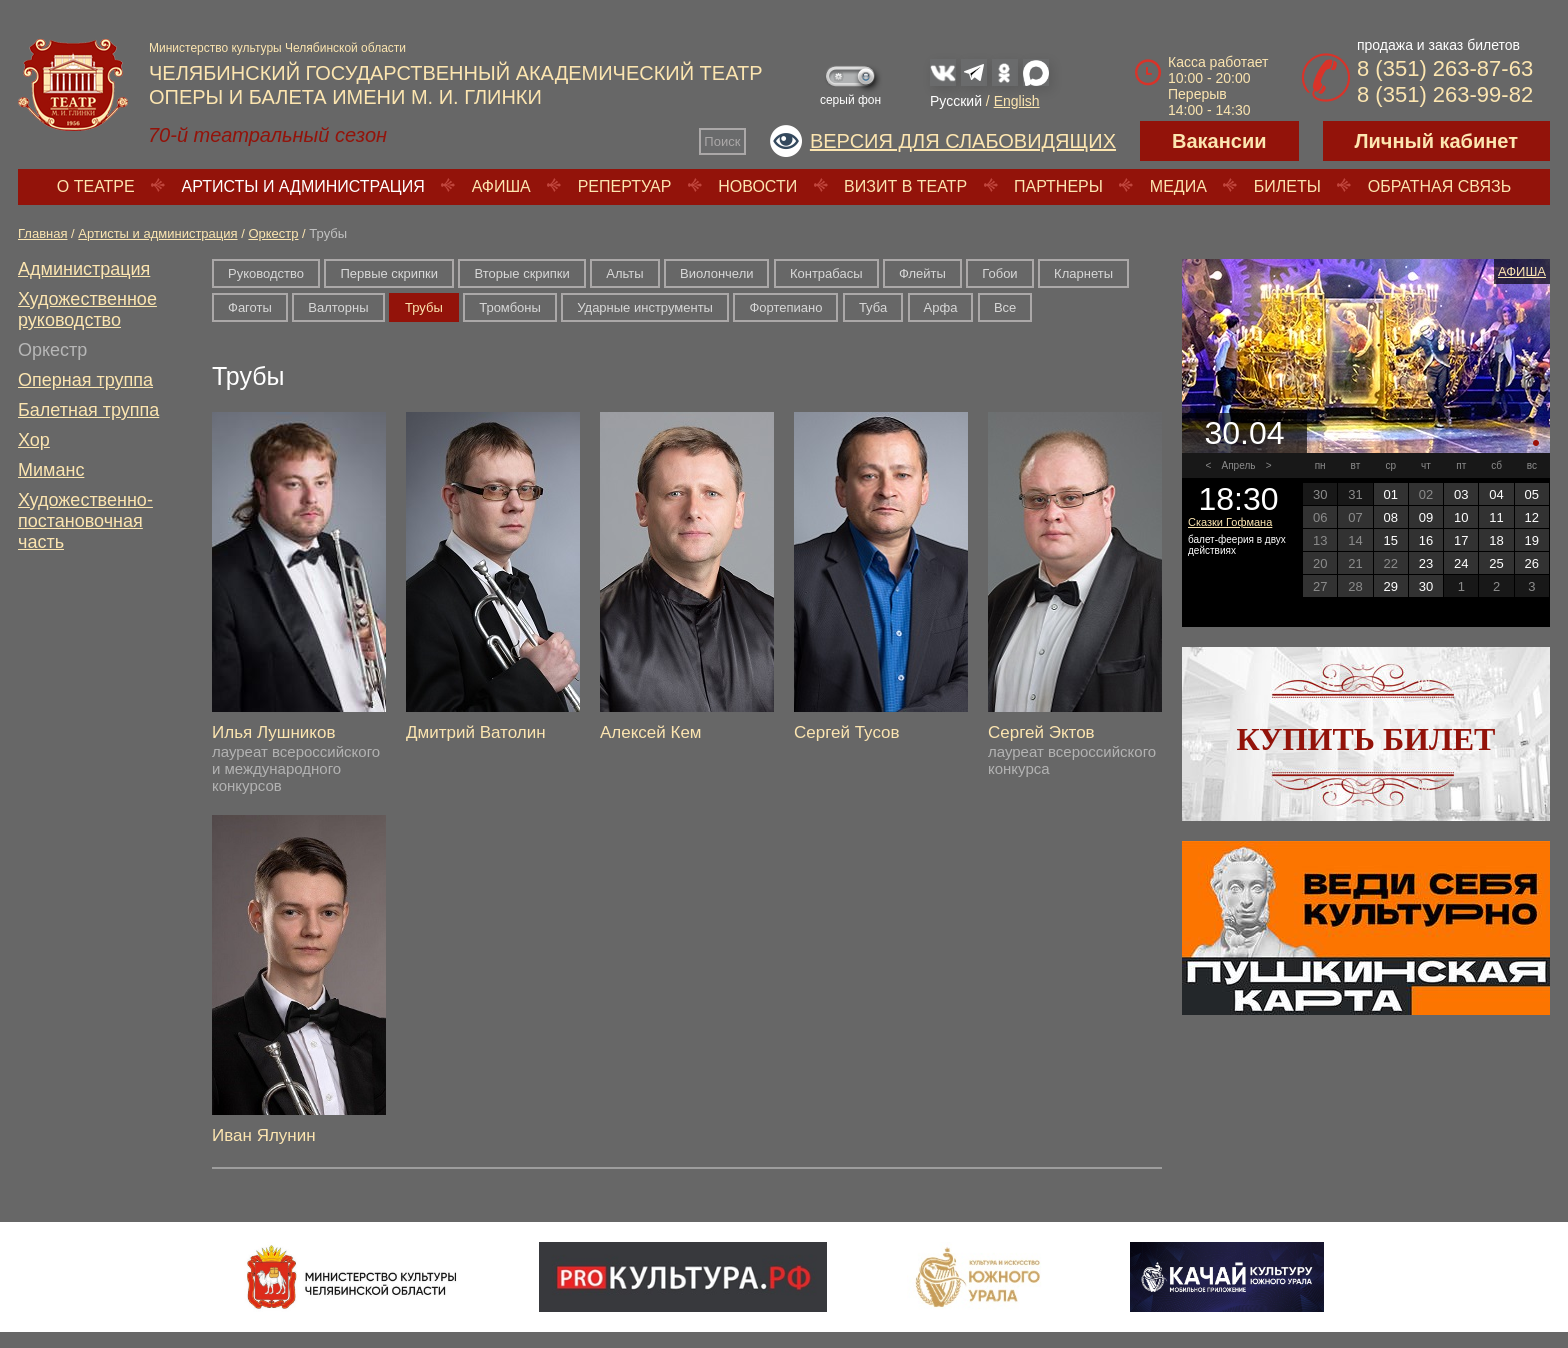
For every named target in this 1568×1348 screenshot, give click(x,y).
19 (1532, 540)
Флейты (922, 273)
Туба (873, 307)
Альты (624, 273)
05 (1532, 494)
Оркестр (273, 233)
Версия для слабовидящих (963, 141)
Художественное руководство (87, 309)
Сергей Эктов (1041, 732)
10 (1461, 517)
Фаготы (250, 307)
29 (1390, 586)
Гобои (999, 273)
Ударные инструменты (645, 307)
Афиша (501, 186)
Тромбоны (510, 307)
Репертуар (625, 186)
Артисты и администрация (303, 186)
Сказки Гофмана (1230, 522)
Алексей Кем (651, 732)
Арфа (941, 307)
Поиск (722, 141)
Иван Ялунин (264, 1135)
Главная (42, 233)
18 (1496, 540)
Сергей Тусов (847, 732)
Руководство (266, 273)
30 (1426, 586)
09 (1426, 517)
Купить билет (1366, 739)
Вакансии (1219, 141)
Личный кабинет (1436, 141)
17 (1461, 540)
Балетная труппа (88, 410)
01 (1390, 494)
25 (1496, 563)
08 (1390, 517)
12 (1532, 517)
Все (1005, 307)
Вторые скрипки (521, 273)
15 (1390, 540)
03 (1461, 494)
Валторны (338, 307)
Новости (757, 186)
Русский (956, 101)
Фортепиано (785, 307)
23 (1426, 563)
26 (1532, 563)
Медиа (1178, 186)
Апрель (1239, 465)
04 (1496, 494)
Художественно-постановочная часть (85, 521)
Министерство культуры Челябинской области (277, 48)
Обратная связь (1439, 186)
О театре (96, 186)
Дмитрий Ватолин (476, 732)
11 (1496, 517)
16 (1426, 540)
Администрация (84, 269)
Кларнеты (1083, 273)
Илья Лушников (273, 732)
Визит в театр (905, 186)
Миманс (51, 470)
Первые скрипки (389, 273)
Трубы (424, 307)
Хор (34, 440)
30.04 (1244, 433)
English (1017, 101)
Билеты (1287, 186)
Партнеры (1058, 186)
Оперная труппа (85, 380)
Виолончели (716, 273)
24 (1461, 563)
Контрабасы (826, 273)
